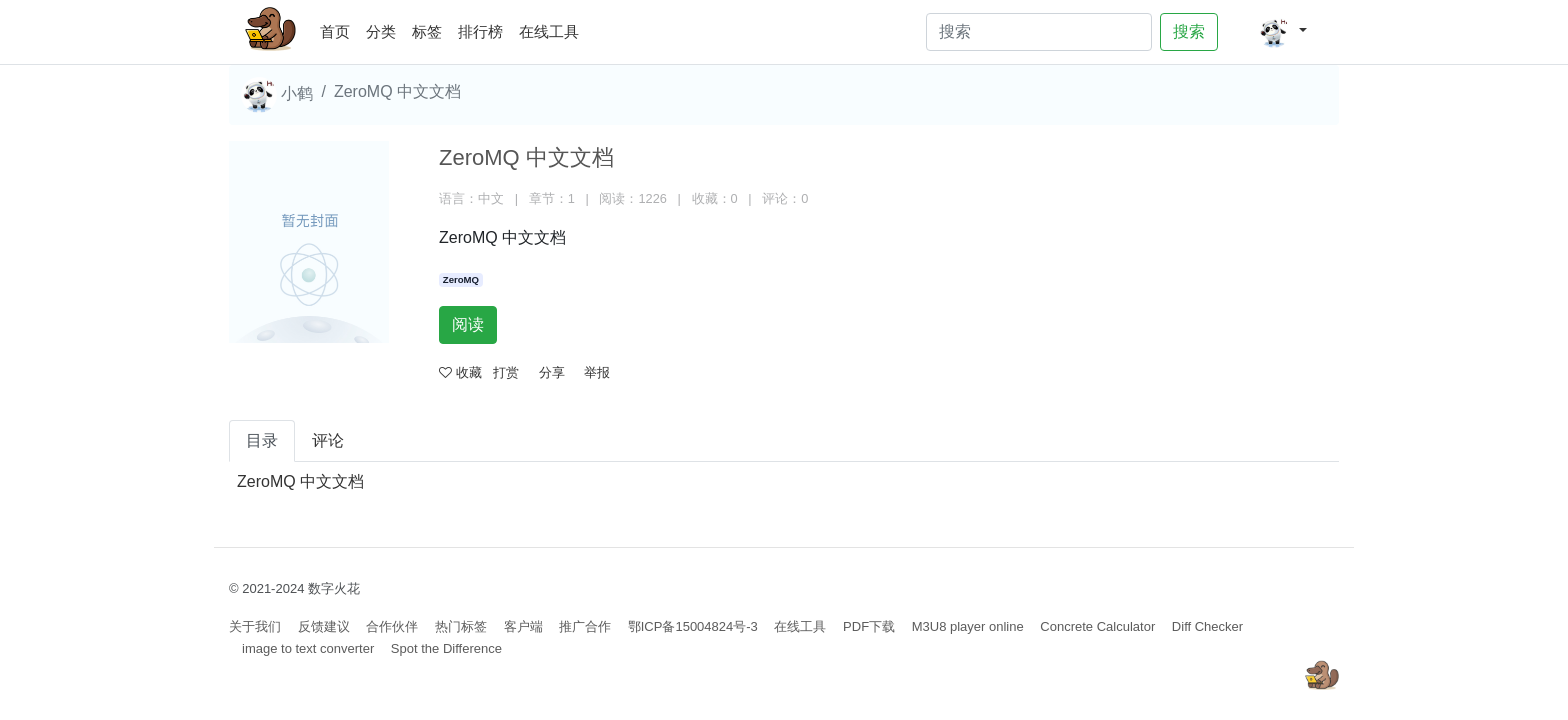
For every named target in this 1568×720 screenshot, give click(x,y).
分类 (381, 31)
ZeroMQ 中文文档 (300, 481)
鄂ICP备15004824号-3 (693, 626)
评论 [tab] (328, 440)
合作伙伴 (392, 626)
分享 (552, 372)
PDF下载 (869, 626)
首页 (339, 28)
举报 (597, 372)
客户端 (523, 626)
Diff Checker (1207, 626)
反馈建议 (324, 626)
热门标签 (461, 626)
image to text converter (308, 648)
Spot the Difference (446, 648)
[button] (1282, 32)
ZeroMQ (461, 279)
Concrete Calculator (1097, 626)
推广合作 (585, 626)
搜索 (1189, 31)
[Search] (1039, 32)
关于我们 (255, 626)
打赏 (506, 372)
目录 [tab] (262, 440)
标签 (427, 31)
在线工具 (549, 31)
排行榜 (480, 31)
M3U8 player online (968, 626)
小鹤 (277, 95)
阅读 (468, 324)
